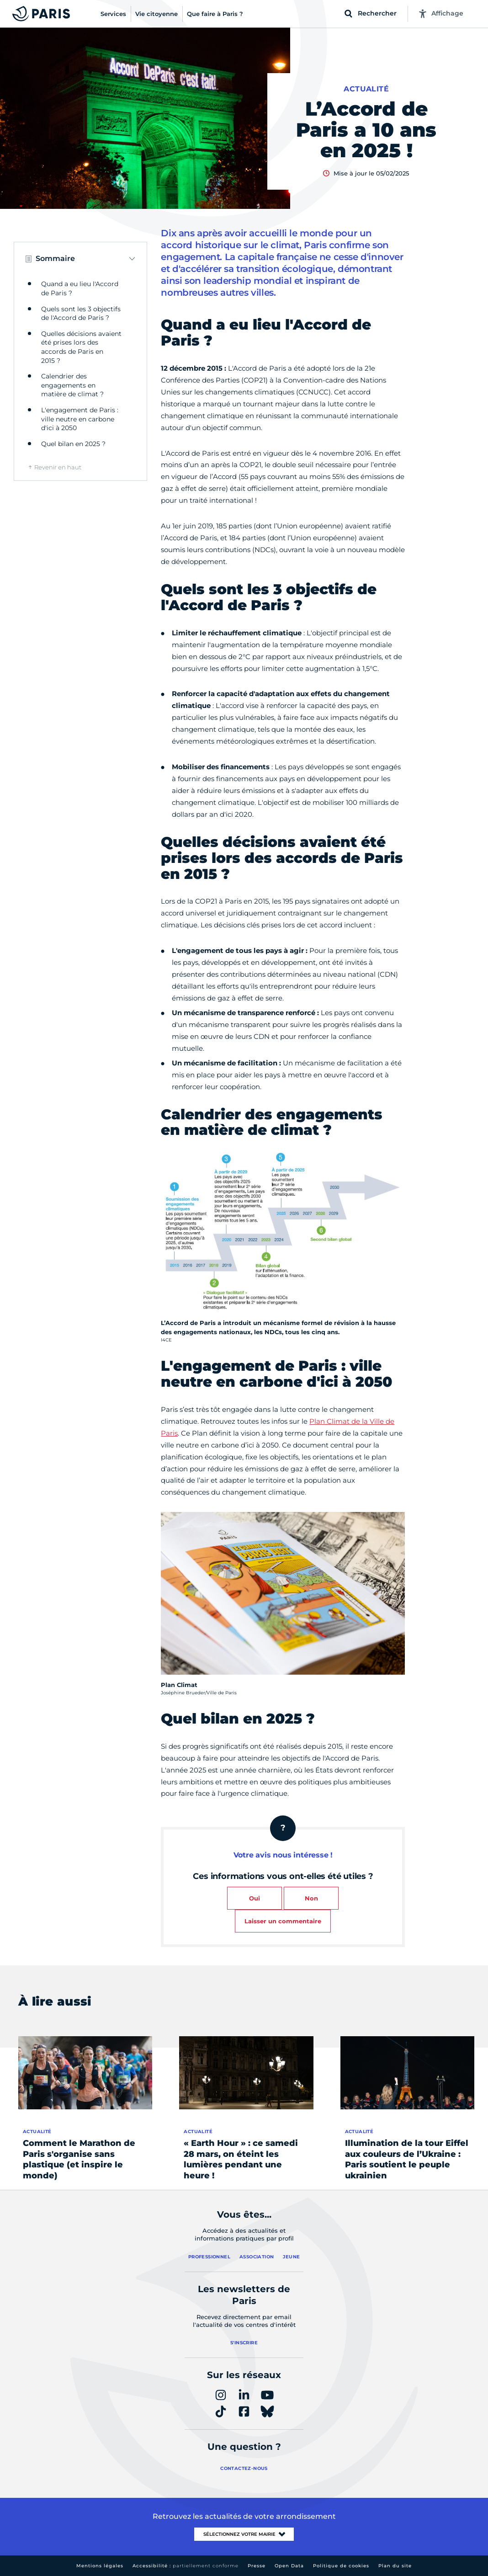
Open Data (289, 2566)
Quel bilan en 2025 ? (73, 444)
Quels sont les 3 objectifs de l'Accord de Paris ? (81, 313)
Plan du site (395, 2566)
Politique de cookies (341, 2566)
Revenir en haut (57, 467)
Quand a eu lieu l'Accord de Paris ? (79, 288)
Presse (256, 2566)
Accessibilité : (186, 2566)
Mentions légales (99, 2566)
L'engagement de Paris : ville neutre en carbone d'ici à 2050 (79, 419)
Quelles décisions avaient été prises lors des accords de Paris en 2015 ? (81, 347)
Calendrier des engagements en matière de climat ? (72, 385)
